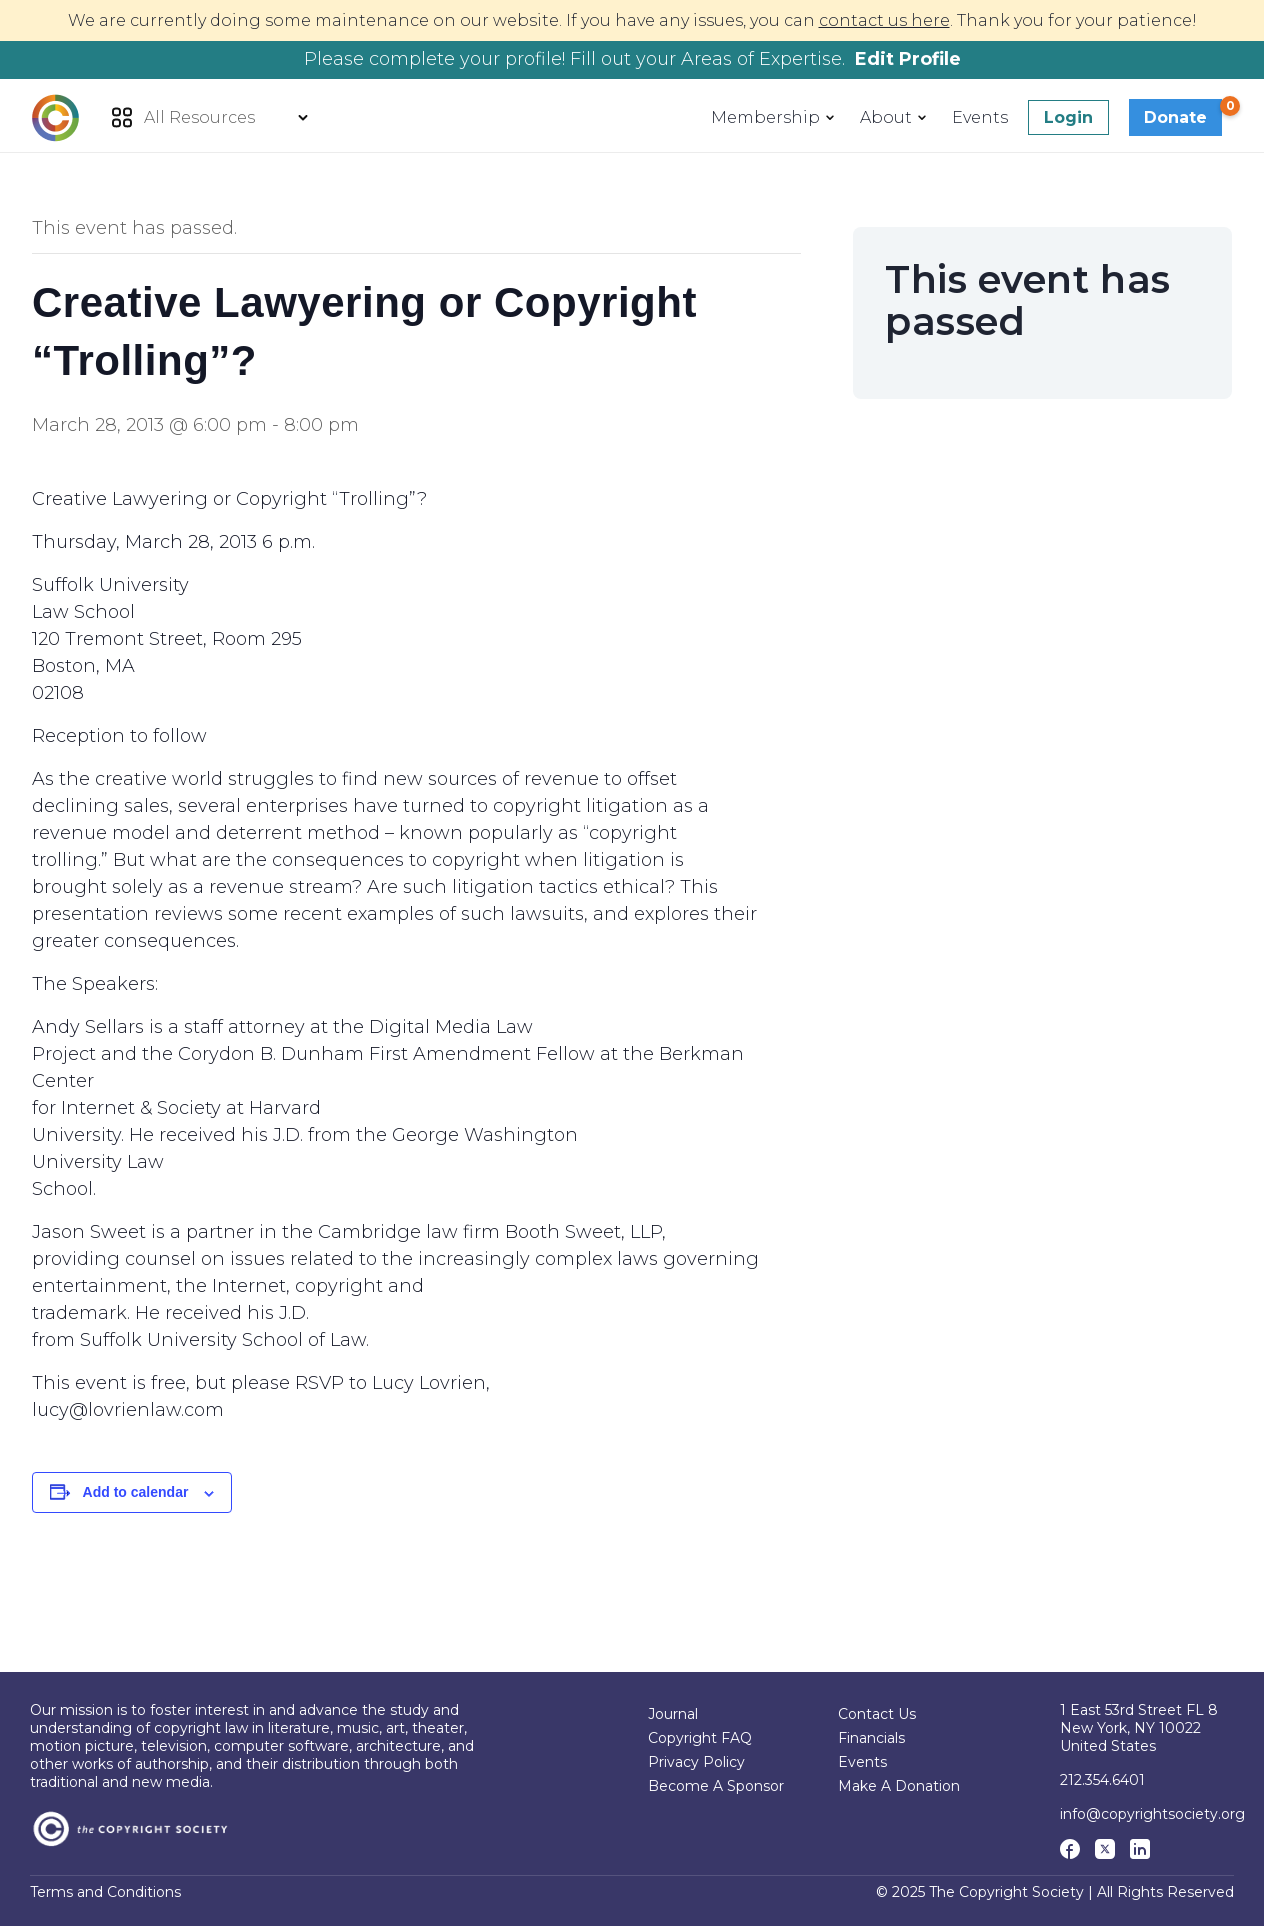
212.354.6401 (1102, 1780)
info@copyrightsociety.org (1152, 1814)
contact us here (884, 20)
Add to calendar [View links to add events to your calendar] (136, 1492)
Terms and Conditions (105, 1892)
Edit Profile (908, 59)
